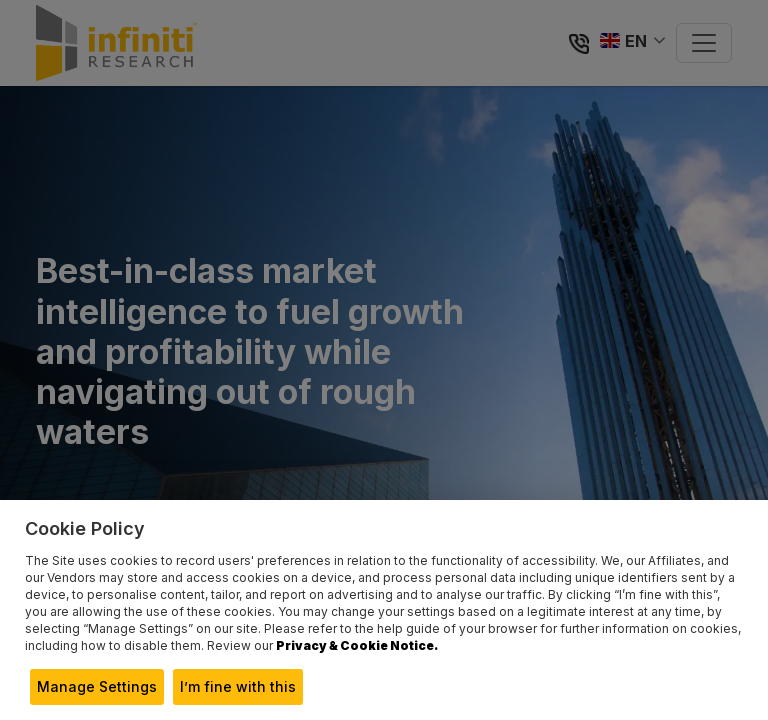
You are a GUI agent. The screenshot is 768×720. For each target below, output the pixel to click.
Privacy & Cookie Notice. (357, 645)
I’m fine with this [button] (238, 686)
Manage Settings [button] (97, 686)
